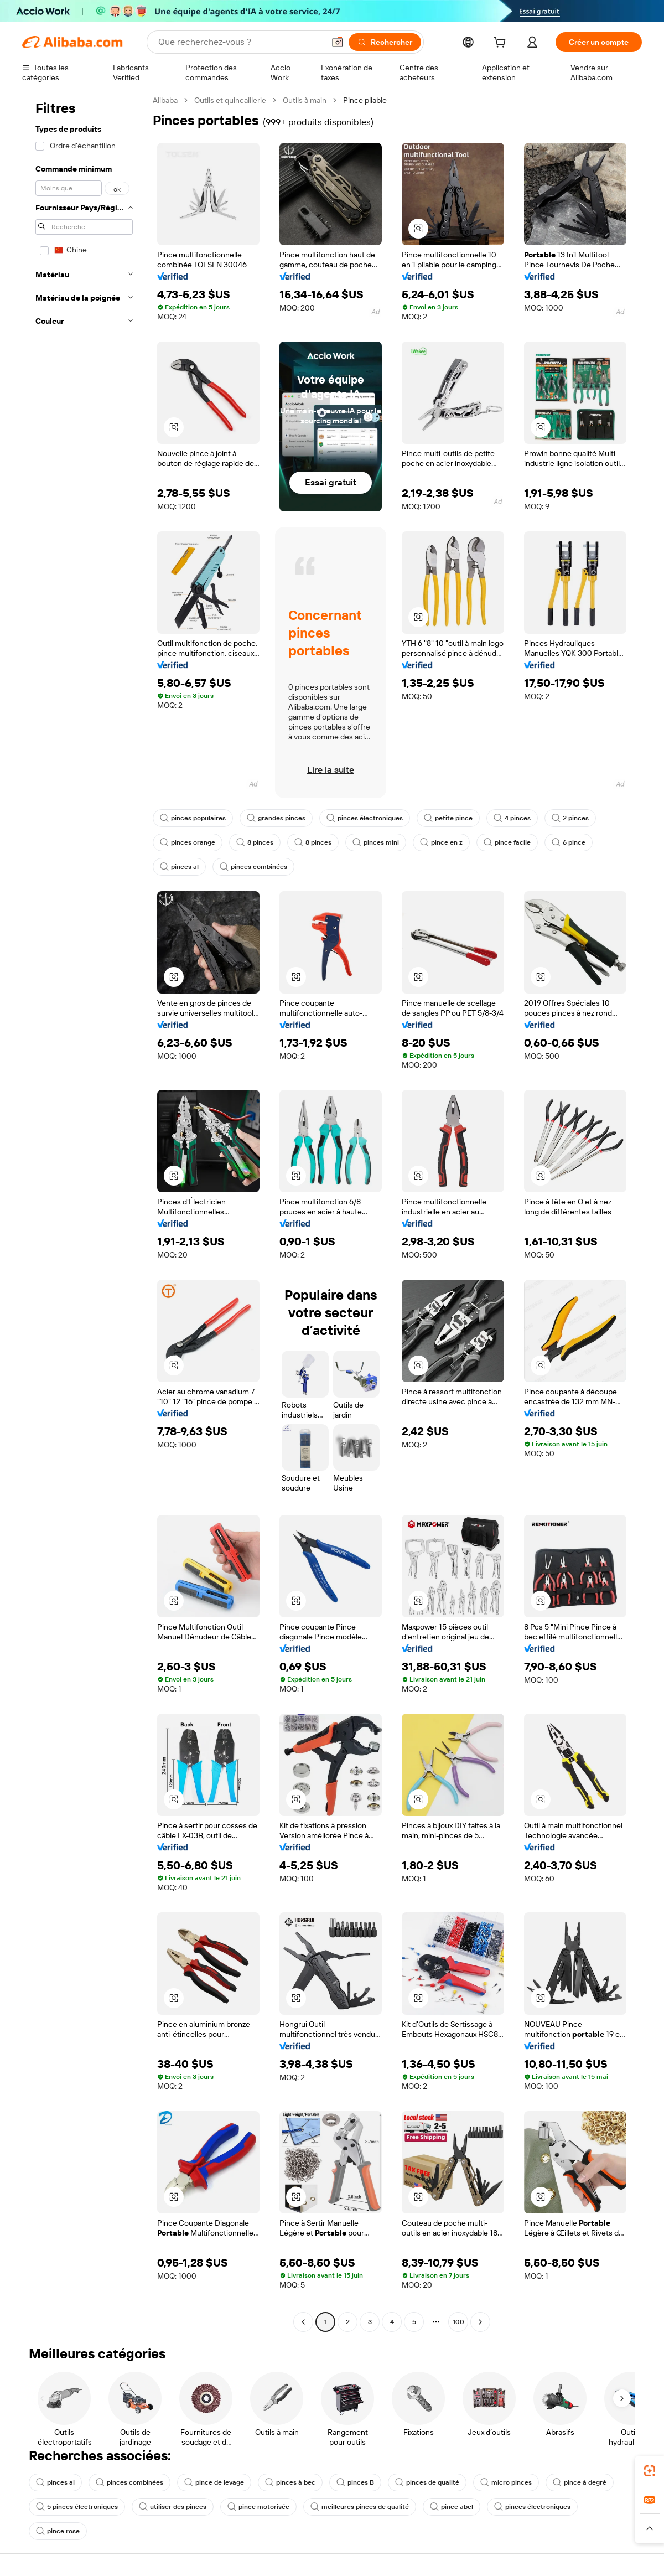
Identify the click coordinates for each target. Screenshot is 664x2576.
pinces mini (375, 842)
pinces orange (187, 842)
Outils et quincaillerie (230, 100)
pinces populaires (193, 818)
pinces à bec (290, 2482)
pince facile (507, 842)
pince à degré (579, 2482)
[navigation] (84, 1212)
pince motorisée (258, 2506)
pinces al (179, 866)
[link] (649, 2470)
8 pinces (254, 842)
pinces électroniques (364, 818)
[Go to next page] (480, 2322)
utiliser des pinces (172, 2506)
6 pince (568, 842)
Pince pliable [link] (365, 100)
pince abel (451, 2506)
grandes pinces (276, 818)
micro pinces (506, 2482)
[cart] (502, 43)
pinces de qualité (427, 2482)
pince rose (58, 2531)
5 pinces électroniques (77, 2506)
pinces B (355, 2482)
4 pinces (512, 818)
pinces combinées (253, 866)
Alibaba (165, 100)
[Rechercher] (385, 42)
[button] (337, 42)
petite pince (448, 818)
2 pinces (570, 818)
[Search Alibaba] (240, 42)
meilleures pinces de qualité (359, 2506)
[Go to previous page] (303, 2322)
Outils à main (304, 100)
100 (458, 2322)
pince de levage (214, 2482)
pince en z (441, 842)
